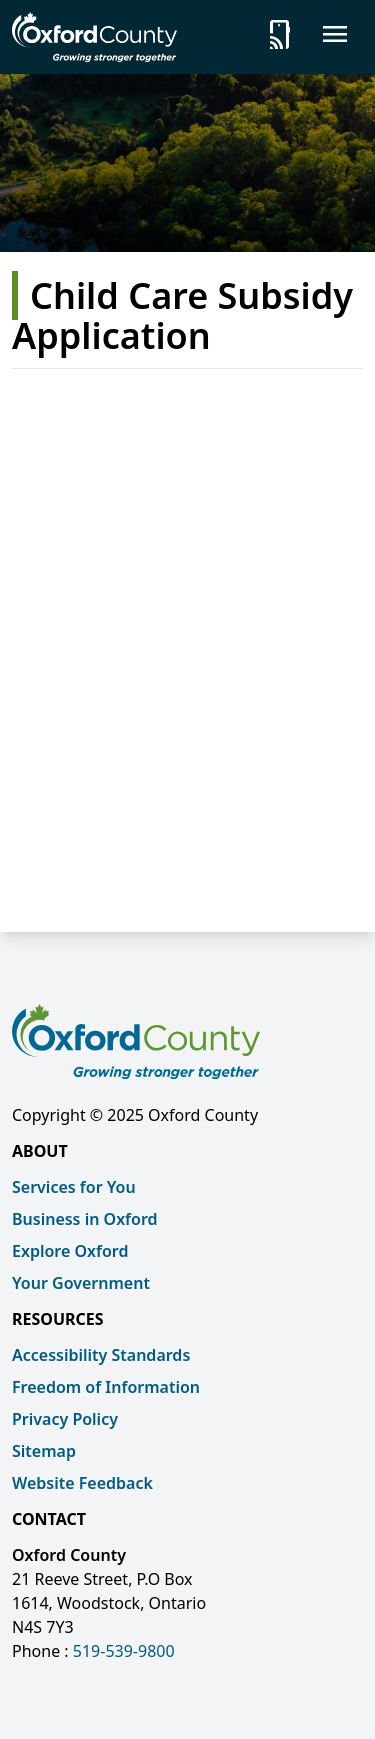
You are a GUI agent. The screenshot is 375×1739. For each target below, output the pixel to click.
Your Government (81, 1283)
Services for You (74, 1187)
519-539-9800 (124, 1651)
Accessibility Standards (101, 1355)
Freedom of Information (106, 1387)
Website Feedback (82, 1483)
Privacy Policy (65, 1419)
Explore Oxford (70, 1251)
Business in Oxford (85, 1219)
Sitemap (44, 1451)
